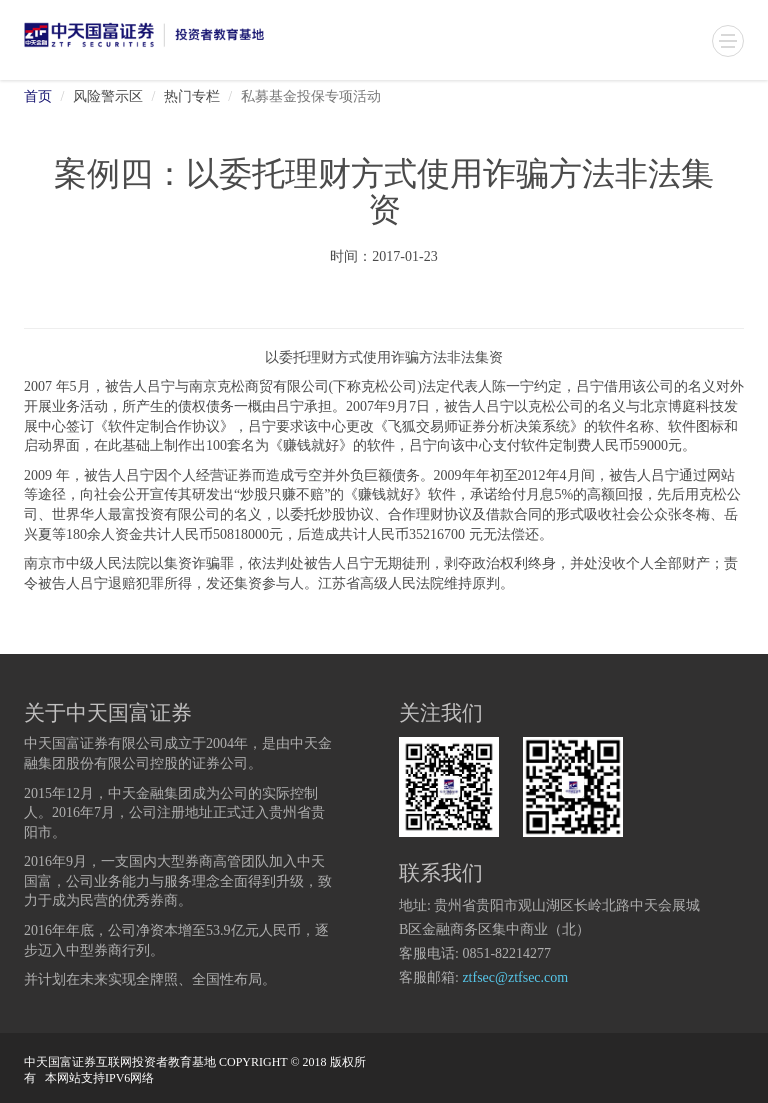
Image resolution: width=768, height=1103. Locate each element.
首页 (38, 97)
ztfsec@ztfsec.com (515, 978)
